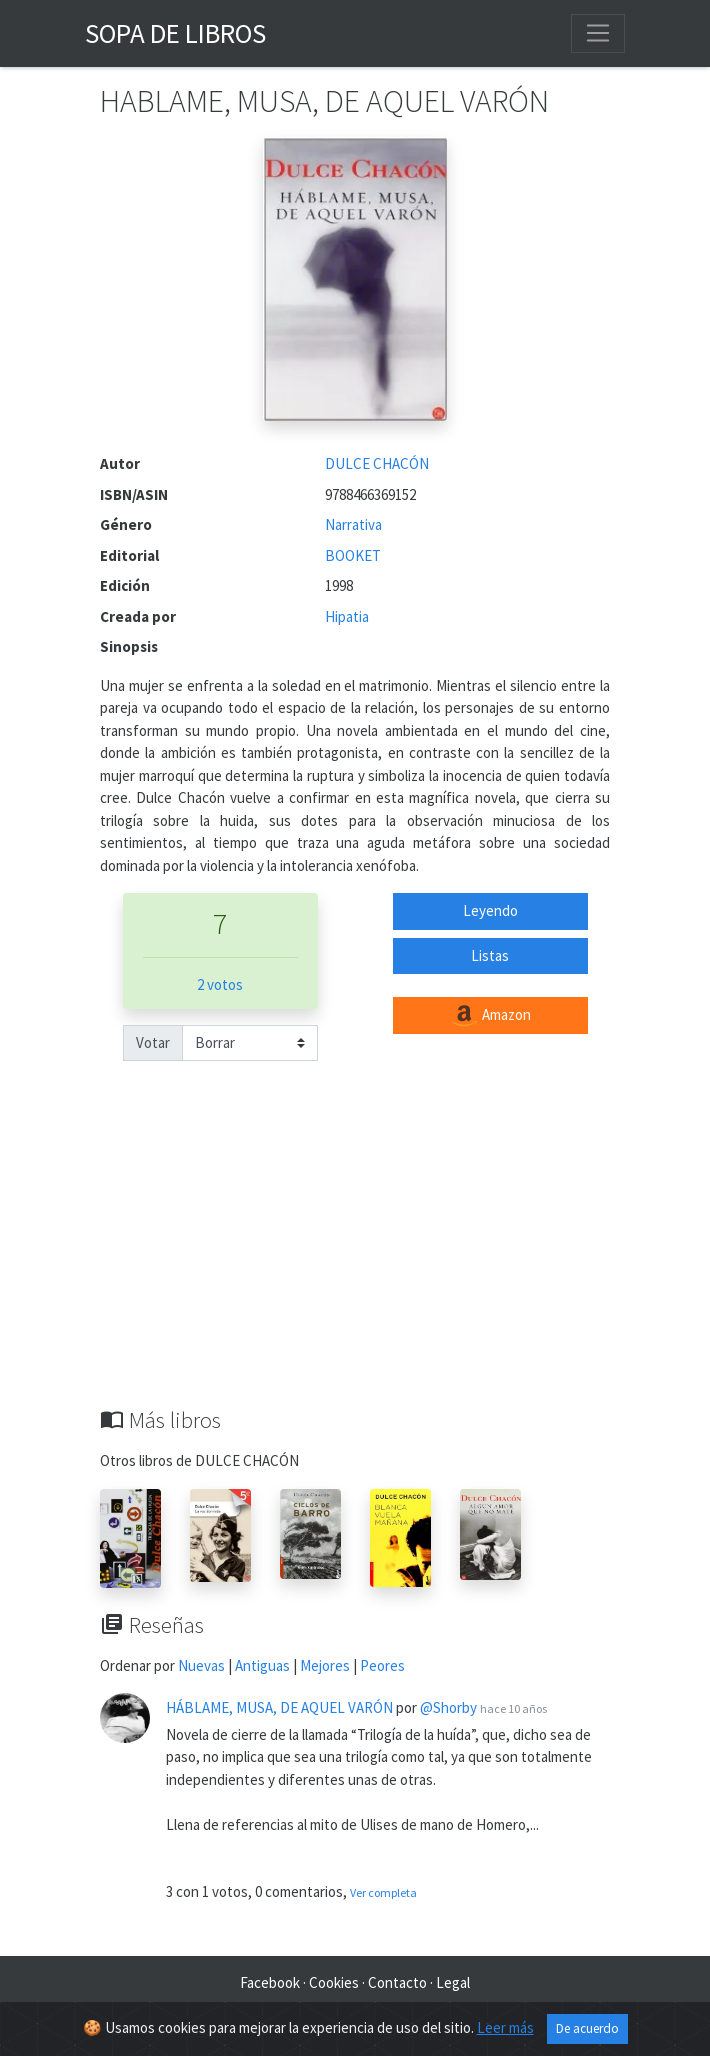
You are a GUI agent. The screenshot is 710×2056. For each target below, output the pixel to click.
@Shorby (448, 1707)
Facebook (270, 1982)
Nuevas (201, 1665)
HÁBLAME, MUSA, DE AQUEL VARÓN (279, 1707)
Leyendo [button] (490, 910)
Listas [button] (490, 955)
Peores (382, 1665)
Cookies (334, 1982)
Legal (453, 1982)
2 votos (220, 984)
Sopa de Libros (175, 33)
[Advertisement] (355, 1257)
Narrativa (353, 524)
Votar (153, 1042)
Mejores (325, 1665)
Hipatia (347, 616)
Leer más (505, 2027)
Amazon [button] (490, 1016)
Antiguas (262, 1665)
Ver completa (383, 1892)
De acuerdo (587, 2028)
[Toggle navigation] (598, 33)
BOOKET (353, 555)
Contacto (397, 1982)
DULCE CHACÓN (377, 463)
